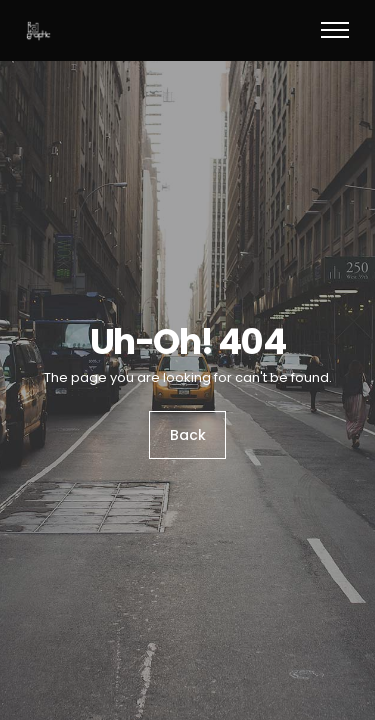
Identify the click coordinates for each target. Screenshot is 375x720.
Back (188, 436)
